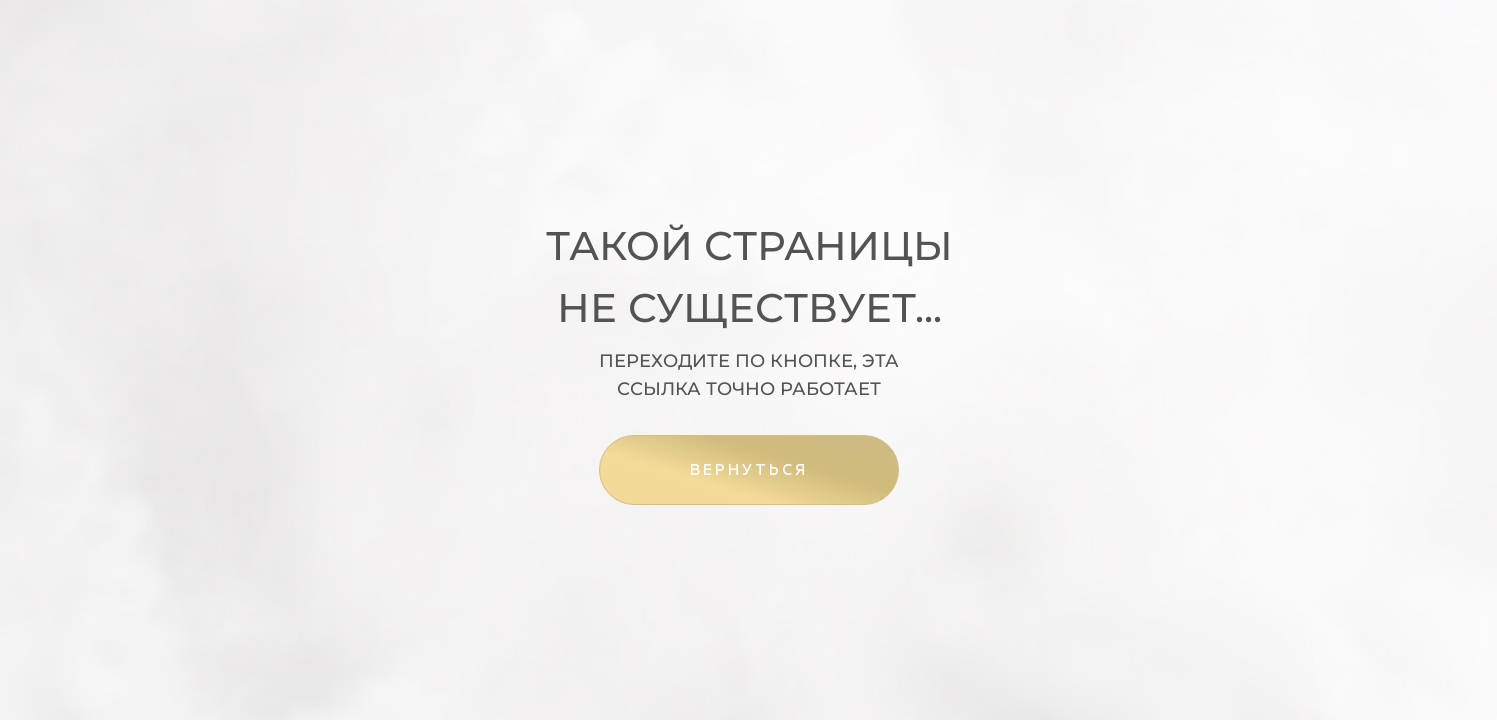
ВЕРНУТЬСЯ (749, 470)
